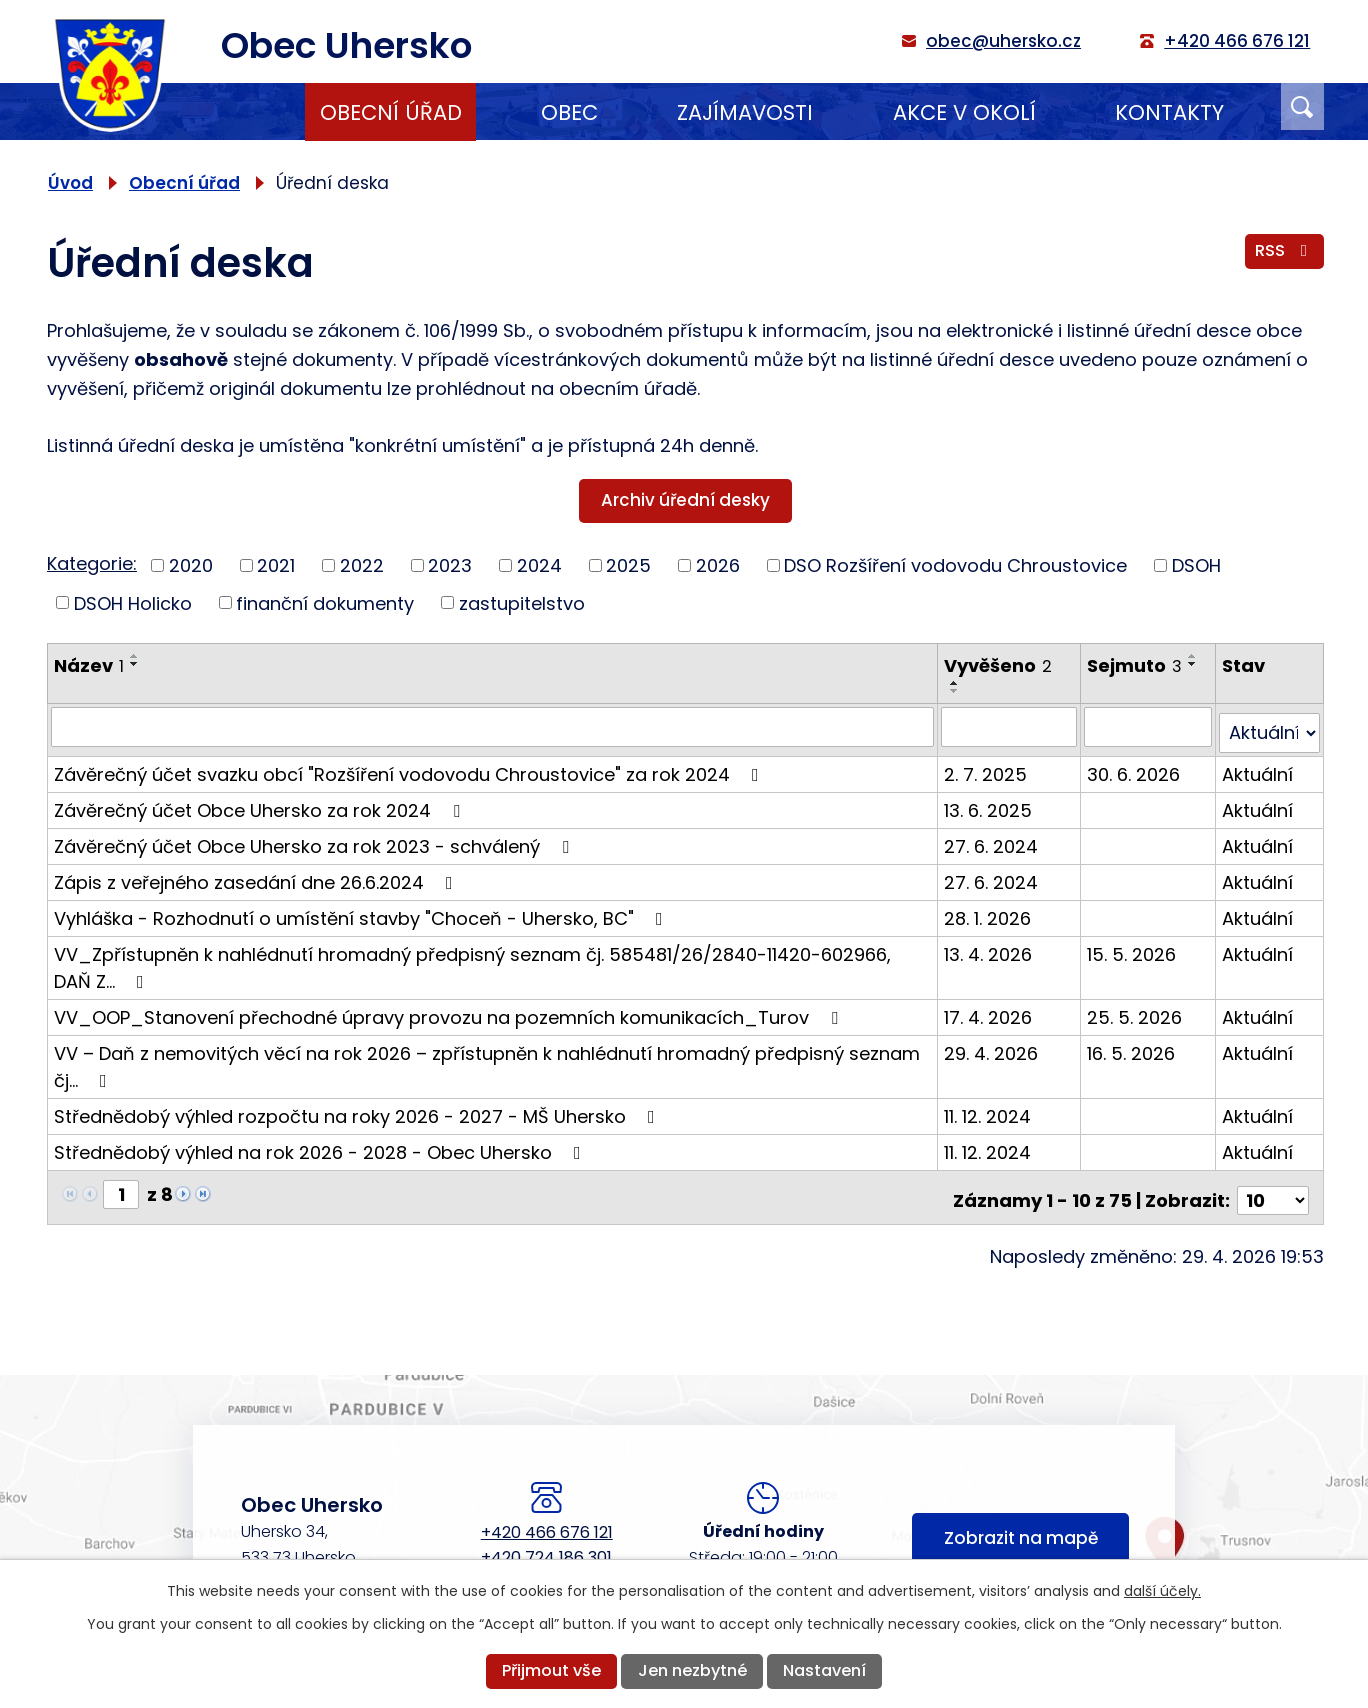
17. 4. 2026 (990, 1009)
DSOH (1196, 565)
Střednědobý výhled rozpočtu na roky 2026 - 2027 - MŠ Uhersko (358, 1108)
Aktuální (1258, 766)
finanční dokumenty (325, 602)
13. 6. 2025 (990, 802)
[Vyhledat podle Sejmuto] (1149, 726)
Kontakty (1169, 112)
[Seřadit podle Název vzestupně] (135, 656)
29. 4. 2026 (993, 1045)
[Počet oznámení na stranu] (1273, 1186)
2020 (191, 565)
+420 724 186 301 (546, 1544)
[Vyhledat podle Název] (493, 726)
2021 (276, 565)
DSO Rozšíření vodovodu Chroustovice (955, 565)
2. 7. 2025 (987, 766)
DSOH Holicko (133, 602)
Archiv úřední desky (685, 500)
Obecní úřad (391, 112)
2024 (539, 565)
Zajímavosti (745, 112)
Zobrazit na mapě (1021, 1529)
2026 (718, 565)
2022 (362, 565)
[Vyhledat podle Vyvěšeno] (1011, 726)
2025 (628, 565)
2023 (450, 565)
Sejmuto (1136, 665)
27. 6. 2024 (993, 838)
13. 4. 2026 (990, 946)
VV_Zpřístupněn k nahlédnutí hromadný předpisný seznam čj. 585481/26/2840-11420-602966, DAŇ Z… (493, 960)
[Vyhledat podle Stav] (1270, 726)
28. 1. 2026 (989, 910)
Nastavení (824, 1670)
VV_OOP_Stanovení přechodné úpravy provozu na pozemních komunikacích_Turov (450, 1009)
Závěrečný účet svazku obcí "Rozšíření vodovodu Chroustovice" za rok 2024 (410, 766)
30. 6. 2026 (1135, 766)
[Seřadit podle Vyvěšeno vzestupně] (957, 683)
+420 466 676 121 (547, 1519)
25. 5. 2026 (1136, 1009)
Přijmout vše (551, 1670)
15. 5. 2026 (1133, 946)
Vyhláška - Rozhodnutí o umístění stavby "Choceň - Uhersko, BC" (362, 910)
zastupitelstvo (522, 602)
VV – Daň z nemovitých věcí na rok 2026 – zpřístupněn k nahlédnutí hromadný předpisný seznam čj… (487, 1059)
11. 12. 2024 (989, 1108)
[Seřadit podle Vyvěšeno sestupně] (957, 691)
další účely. (1162, 1591)
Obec (569, 112)
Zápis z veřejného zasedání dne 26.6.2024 (257, 874)
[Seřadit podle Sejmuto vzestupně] (1195, 656)
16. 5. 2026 (1133, 1045)
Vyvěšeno (1000, 665)
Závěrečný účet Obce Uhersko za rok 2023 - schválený (315, 838)
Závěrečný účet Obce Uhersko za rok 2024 (261, 802)
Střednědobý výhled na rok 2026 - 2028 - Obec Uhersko (321, 1144)
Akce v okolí (964, 112)
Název (89, 665)
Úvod (225, 112)
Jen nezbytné (692, 1670)
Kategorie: (92, 563)
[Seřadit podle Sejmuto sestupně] (1195, 664)
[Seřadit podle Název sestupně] (135, 664)
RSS (1284, 255)
